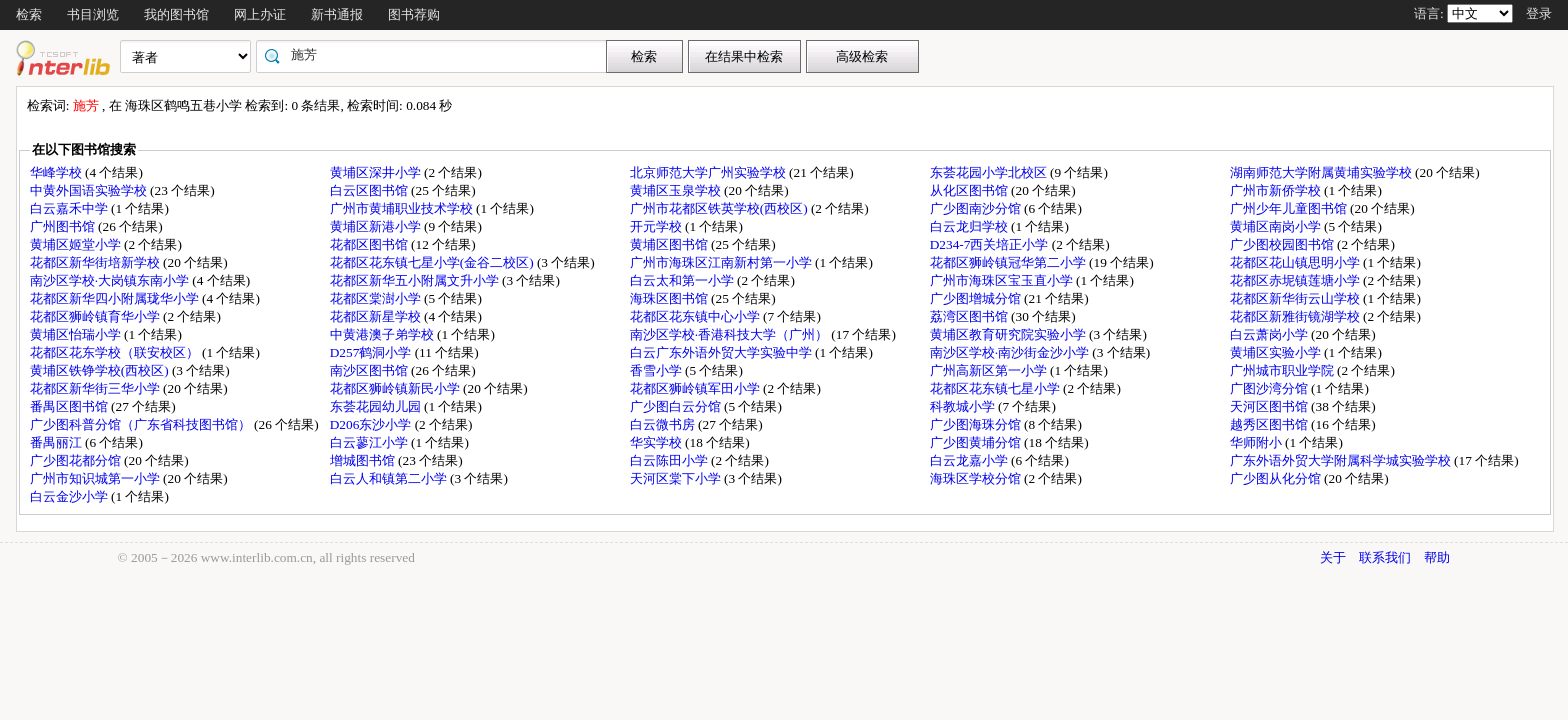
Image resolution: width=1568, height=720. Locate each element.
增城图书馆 (364, 460)
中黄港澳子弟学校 (383, 334)
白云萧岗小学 (1270, 334)
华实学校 (657, 442)
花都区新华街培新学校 (96, 262)
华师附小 (1257, 442)
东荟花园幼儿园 (377, 406)
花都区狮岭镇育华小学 (96, 316)
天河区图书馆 (1270, 406)
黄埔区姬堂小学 (77, 244)
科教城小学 (964, 406)
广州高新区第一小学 (990, 370)
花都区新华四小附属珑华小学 (116, 298)
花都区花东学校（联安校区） (116, 352)
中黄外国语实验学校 (90, 190)
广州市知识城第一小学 (96, 478)
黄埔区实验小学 (1277, 352)
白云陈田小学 (670, 460)
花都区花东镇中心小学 (696, 316)
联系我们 (1385, 557)
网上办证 (260, 14)
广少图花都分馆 (77, 460)
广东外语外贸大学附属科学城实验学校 (1342, 460)
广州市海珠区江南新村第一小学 (722, 262)
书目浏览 (93, 14)
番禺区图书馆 (70, 406)
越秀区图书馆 (1270, 424)
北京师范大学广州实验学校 (709, 172)
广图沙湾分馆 (1270, 388)
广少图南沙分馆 (977, 208)
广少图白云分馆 (677, 406)
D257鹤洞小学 (372, 352)
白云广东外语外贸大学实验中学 (722, 352)
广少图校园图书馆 (1283, 244)
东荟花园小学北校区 (990, 172)
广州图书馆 (64, 226)
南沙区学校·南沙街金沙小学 (1011, 352)
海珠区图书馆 (670, 298)
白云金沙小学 (70, 496)
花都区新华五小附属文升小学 (416, 280)
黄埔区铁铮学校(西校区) (101, 370)
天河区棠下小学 (677, 478)
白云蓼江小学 (370, 442)
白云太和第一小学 (683, 280)
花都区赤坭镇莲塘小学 (1296, 280)
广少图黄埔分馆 (977, 442)
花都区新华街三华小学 (96, 388)
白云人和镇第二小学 (390, 478)
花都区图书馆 (370, 244)
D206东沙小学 (372, 424)
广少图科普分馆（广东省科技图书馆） (142, 424)
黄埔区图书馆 (670, 244)
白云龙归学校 (970, 226)
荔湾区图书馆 (970, 316)
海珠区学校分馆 (977, 478)
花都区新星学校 (377, 316)
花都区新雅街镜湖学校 (1296, 316)
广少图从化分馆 (1277, 478)
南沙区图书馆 (370, 370)
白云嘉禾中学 (70, 208)
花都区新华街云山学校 (1296, 298)
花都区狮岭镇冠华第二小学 (1009, 262)
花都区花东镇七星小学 (996, 388)
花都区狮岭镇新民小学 (396, 388)
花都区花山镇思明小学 (1296, 262)
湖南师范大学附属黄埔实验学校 (1322, 172)
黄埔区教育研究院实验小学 (1009, 334)
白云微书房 (664, 424)
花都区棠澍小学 (377, 298)
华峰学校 (57, 172)
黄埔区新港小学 (377, 226)
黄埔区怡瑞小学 (77, 334)
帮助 (1437, 557)
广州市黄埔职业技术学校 (403, 208)
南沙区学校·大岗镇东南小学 (111, 280)
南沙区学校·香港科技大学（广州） (731, 334)
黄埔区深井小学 (377, 172)
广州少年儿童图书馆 (1290, 208)
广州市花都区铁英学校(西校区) (720, 208)
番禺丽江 (57, 442)
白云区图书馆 (370, 190)
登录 (1539, 13)
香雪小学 (657, 370)
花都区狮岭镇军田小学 (696, 388)
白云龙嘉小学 (970, 460)
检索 (29, 14)
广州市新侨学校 (1277, 190)
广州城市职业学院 (1283, 370)
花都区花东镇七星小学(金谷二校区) (433, 262)
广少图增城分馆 (977, 298)
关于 (1333, 557)
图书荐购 (414, 14)
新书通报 (337, 14)
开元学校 (657, 226)
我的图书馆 (176, 14)
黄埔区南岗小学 (1277, 226)
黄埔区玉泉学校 (677, 190)
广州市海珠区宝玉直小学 (1003, 280)
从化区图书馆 (970, 190)
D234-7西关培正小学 (991, 244)
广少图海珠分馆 (977, 424)
